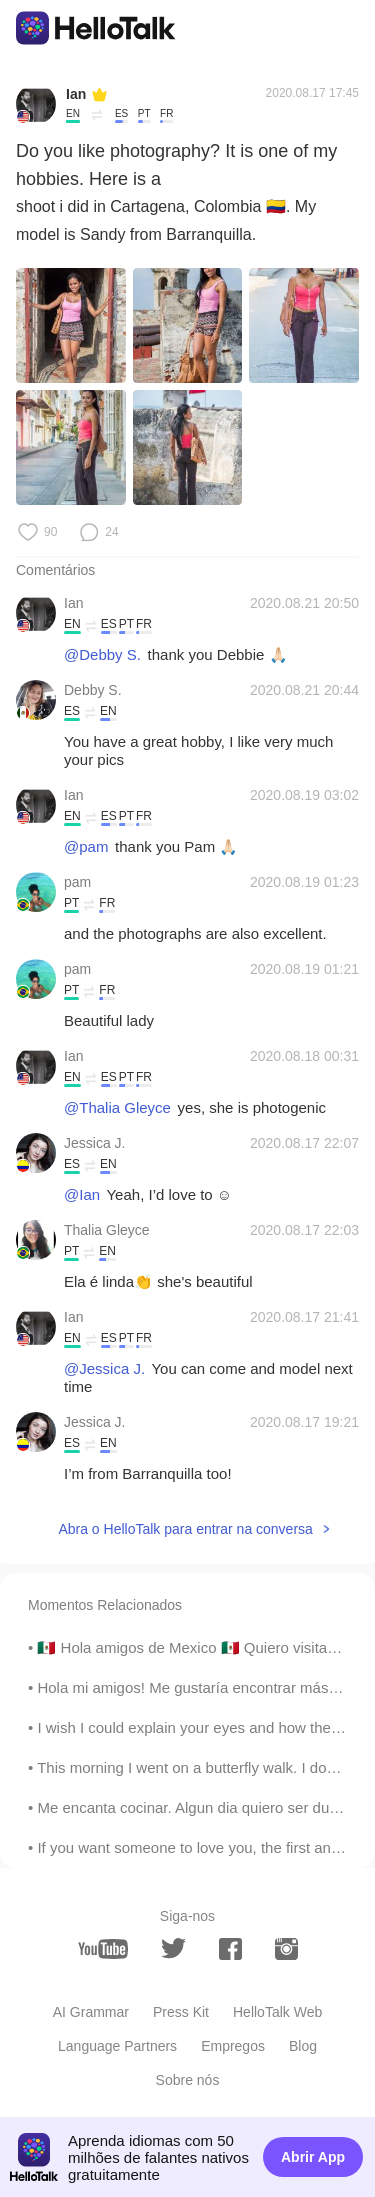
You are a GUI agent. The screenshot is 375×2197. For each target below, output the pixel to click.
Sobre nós (188, 2080)
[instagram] (286, 1949)
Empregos (233, 2046)
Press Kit (181, 2012)
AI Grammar (91, 2012)
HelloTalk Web (277, 2012)
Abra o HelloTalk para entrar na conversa (185, 1529)
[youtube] (103, 1949)
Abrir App (313, 2157)
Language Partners (117, 2046)
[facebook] (230, 1949)
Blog (303, 2046)
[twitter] (173, 1948)
